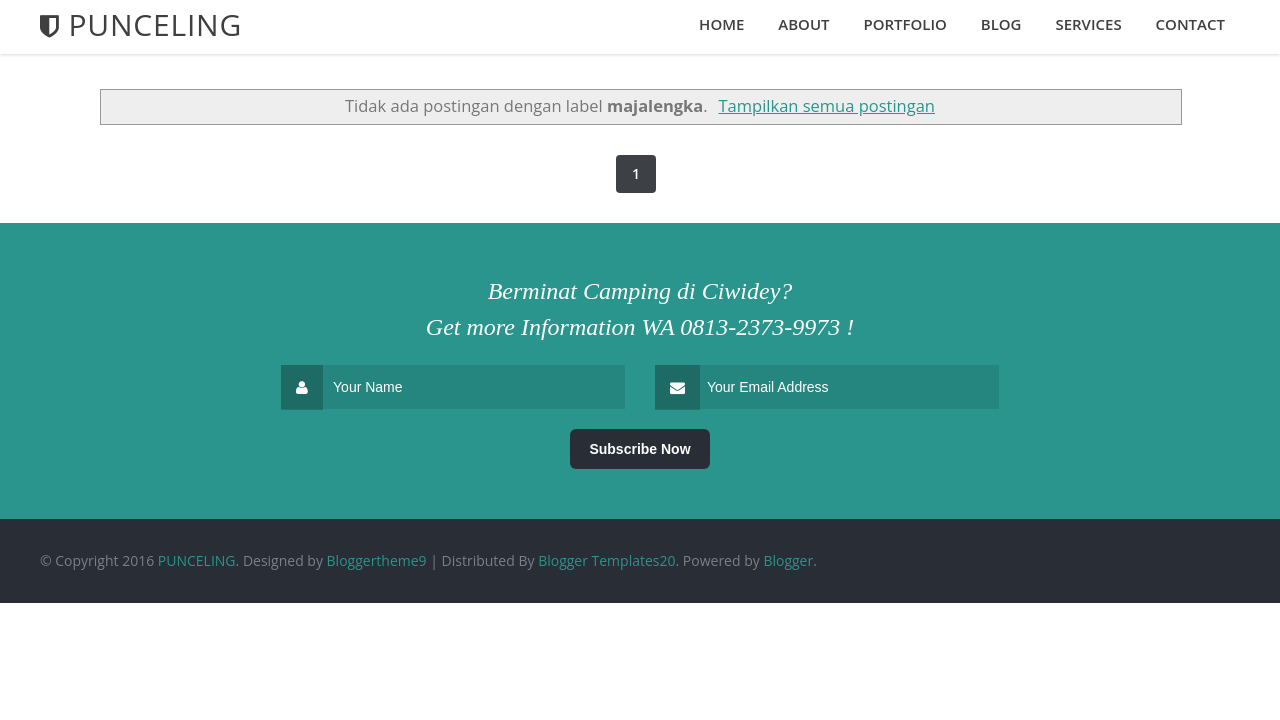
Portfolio (904, 24)
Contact (1190, 24)
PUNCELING (197, 560)
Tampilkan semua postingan (827, 105)
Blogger (788, 560)
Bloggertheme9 (377, 560)
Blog (1001, 24)
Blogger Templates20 (606, 560)
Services (1088, 24)
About (803, 24)
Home (721, 24)
